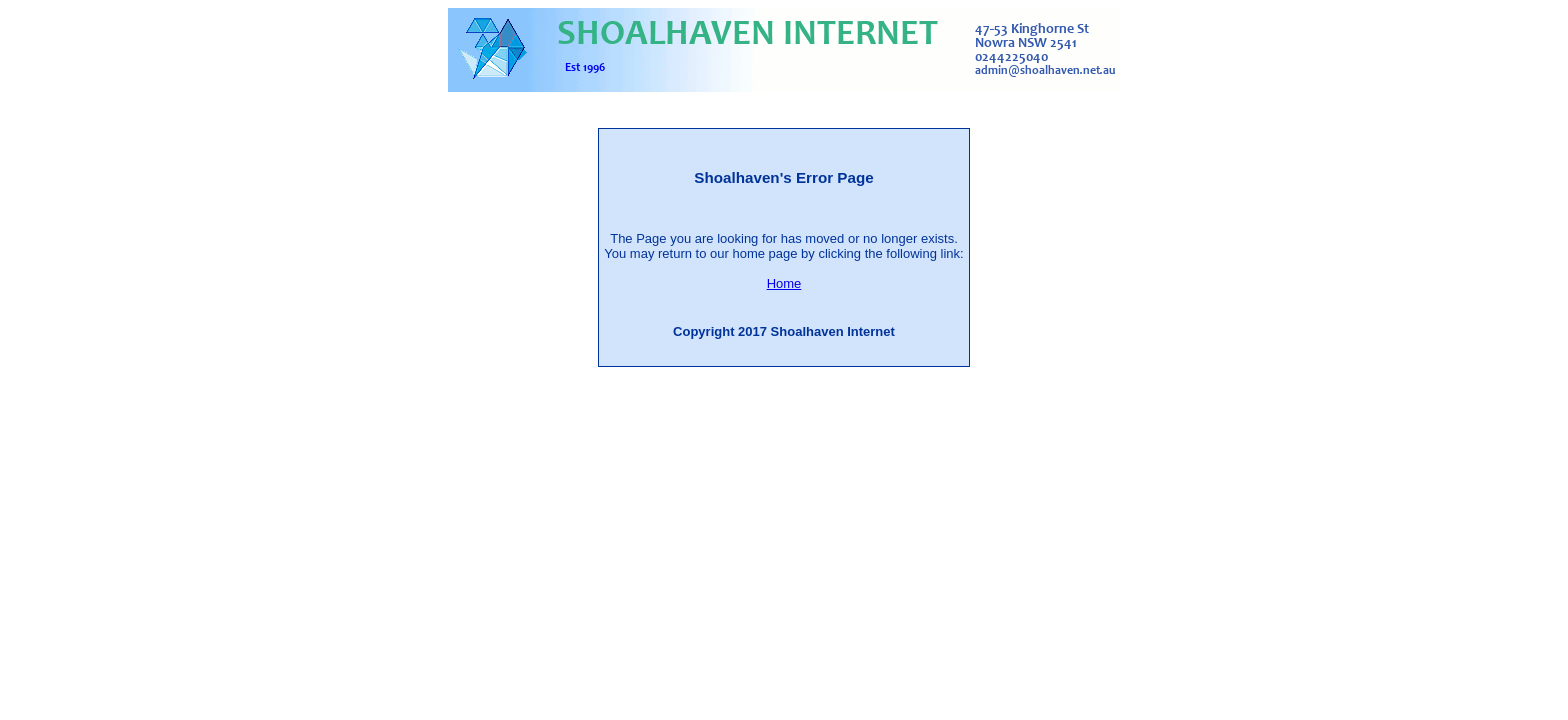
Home (784, 283)
